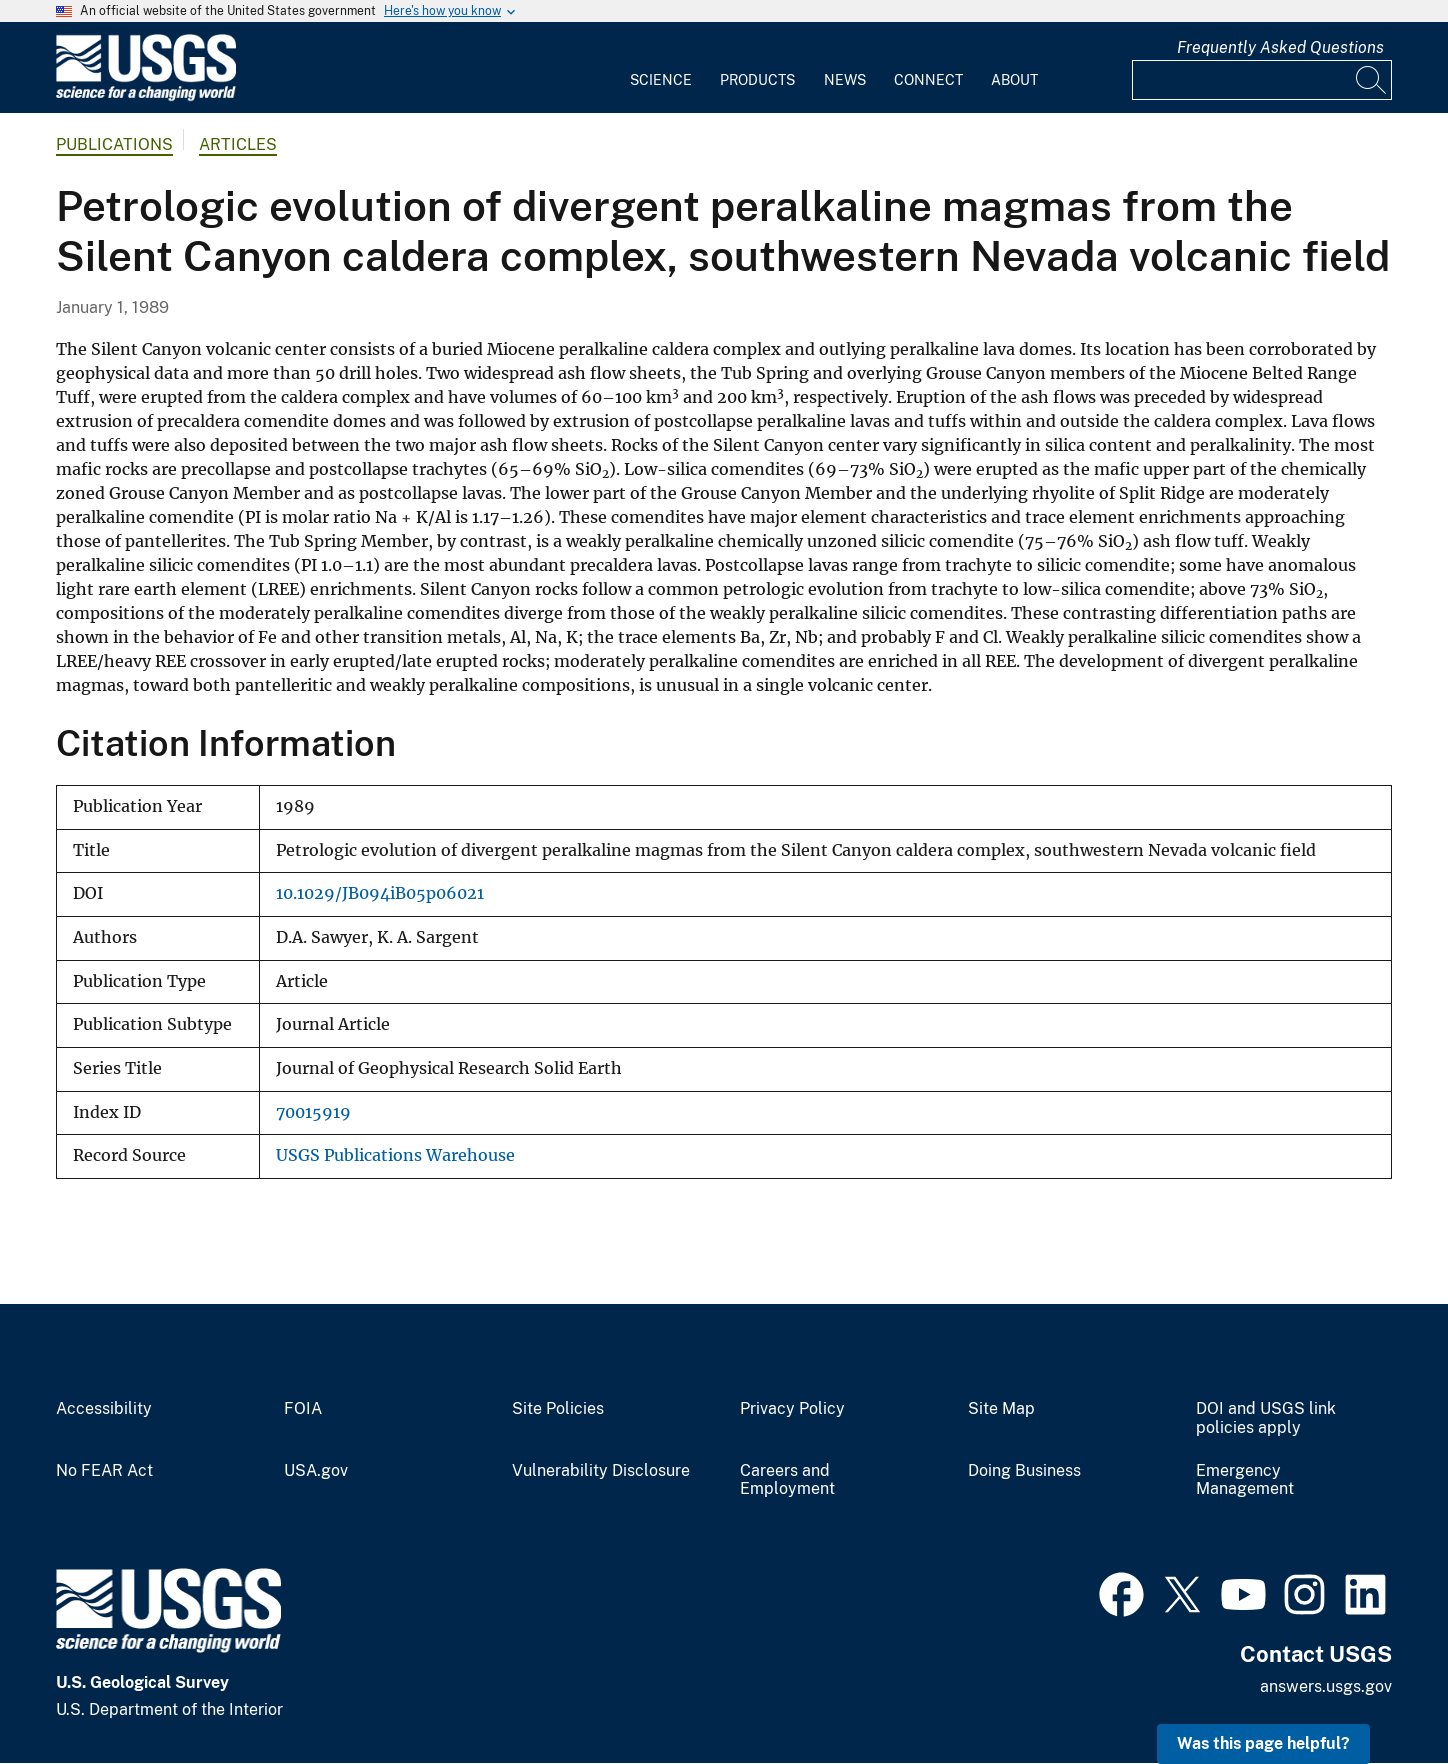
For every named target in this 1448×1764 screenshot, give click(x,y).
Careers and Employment (787, 1480)
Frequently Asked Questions (1280, 47)
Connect (928, 80)
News (845, 80)
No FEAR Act (104, 1471)
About (1014, 80)
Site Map (1001, 1409)
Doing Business (1024, 1471)
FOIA (303, 1409)
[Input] (1262, 80)
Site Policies (558, 1409)
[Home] (146, 96)
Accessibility (104, 1409)
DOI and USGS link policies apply (1266, 1418)
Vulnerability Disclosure (601, 1471)
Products (757, 80)
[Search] (1372, 80)
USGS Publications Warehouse (395, 1155)
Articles (238, 144)
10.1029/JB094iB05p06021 (380, 893)
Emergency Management (1245, 1480)
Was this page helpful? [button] (1263, 1743)
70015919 (313, 1112)
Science (661, 80)
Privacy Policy (792, 1409)
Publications (114, 144)
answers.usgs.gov (1326, 1686)
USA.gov (316, 1471)
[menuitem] (661, 68)
